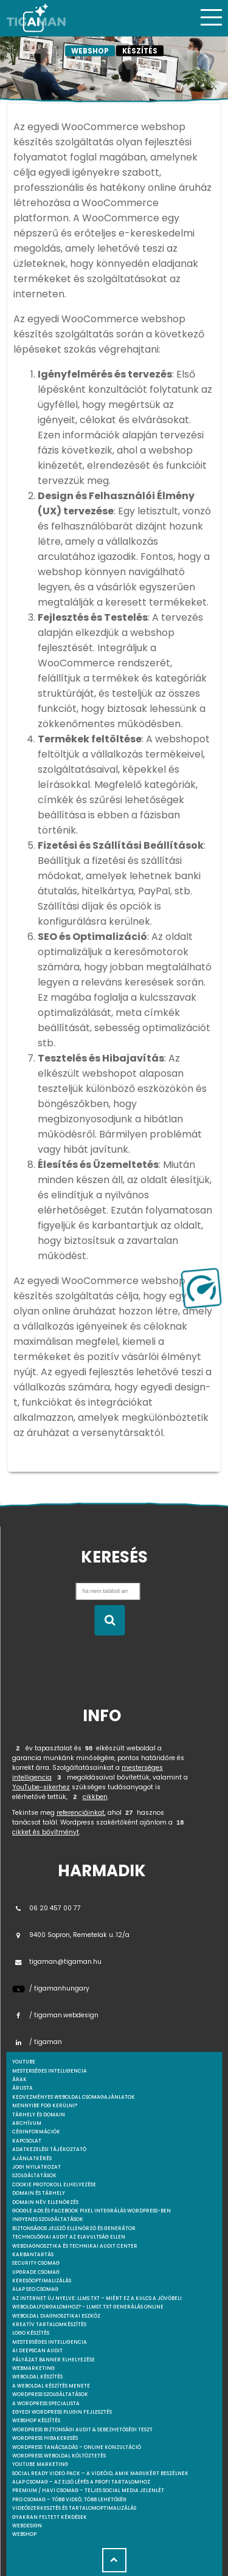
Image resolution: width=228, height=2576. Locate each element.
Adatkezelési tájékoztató (49, 2149)
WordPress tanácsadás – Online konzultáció (76, 2447)
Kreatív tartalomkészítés (49, 2324)
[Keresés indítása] (109, 1620)
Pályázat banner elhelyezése (53, 2360)
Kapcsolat (26, 2141)
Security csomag (36, 2263)
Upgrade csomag (36, 2272)
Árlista (22, 2088)
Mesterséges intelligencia (49, 2342)
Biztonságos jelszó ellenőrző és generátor (74, 2228)
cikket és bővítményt (45, 1832)
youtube (23, 2062)
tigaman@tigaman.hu (57, 1961)
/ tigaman (37, 2041)
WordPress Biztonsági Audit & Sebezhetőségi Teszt (82, 2429)
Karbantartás (33, 2254)
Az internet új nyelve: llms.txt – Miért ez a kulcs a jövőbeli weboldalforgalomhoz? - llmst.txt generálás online (97, 2302)
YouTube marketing (40, 2464)
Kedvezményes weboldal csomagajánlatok (73, 2097)
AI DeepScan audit (37, 2350)
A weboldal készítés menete (51, 2386)
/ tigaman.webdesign (55, 2015)
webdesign (27, 2525)
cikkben (95, 1796)
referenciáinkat (81, 1812)
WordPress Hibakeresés (45, 2438)
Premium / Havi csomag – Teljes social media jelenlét (88, 2490)
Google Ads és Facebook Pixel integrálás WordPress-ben (91, 2211)
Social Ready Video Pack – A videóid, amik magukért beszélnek (100, 2473)
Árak (19, 2079)
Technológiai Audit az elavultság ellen (68, 2237)
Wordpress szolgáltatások (50, 2394)
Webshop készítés (36, 2420)
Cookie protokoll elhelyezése (54, 2184)
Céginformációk (36, 2132)
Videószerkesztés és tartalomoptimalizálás (74, 2508)
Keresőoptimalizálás (41, 2280)
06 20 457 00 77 (46, 1908)
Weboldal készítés (37, 2377)
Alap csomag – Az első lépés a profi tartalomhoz (81, 2482)
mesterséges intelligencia (49, 2071)
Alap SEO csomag (35, 2289)
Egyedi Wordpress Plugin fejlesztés (62, 2412)
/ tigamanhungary (50, 1988)
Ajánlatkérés (32, 2158)
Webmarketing (33, 2368)
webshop (24, 2534)
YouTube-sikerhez (41, 1787)
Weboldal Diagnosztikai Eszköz (56, 2316)
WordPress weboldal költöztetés (59, 2456)
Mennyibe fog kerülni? (44, 2105)
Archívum (26, 2123)
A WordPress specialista (46, 2403)
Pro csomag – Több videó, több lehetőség (69, 2499)
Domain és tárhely (38, 2193)
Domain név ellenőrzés (45, 2202)
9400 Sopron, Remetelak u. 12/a (71, 1934)
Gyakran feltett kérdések (49, 2517)
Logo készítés (30, 2333)
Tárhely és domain (38, 2115)
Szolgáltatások (34, 2175)
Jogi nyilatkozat (36, 2167)
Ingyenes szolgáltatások (47, 2219)
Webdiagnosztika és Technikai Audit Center (74, 2246)
